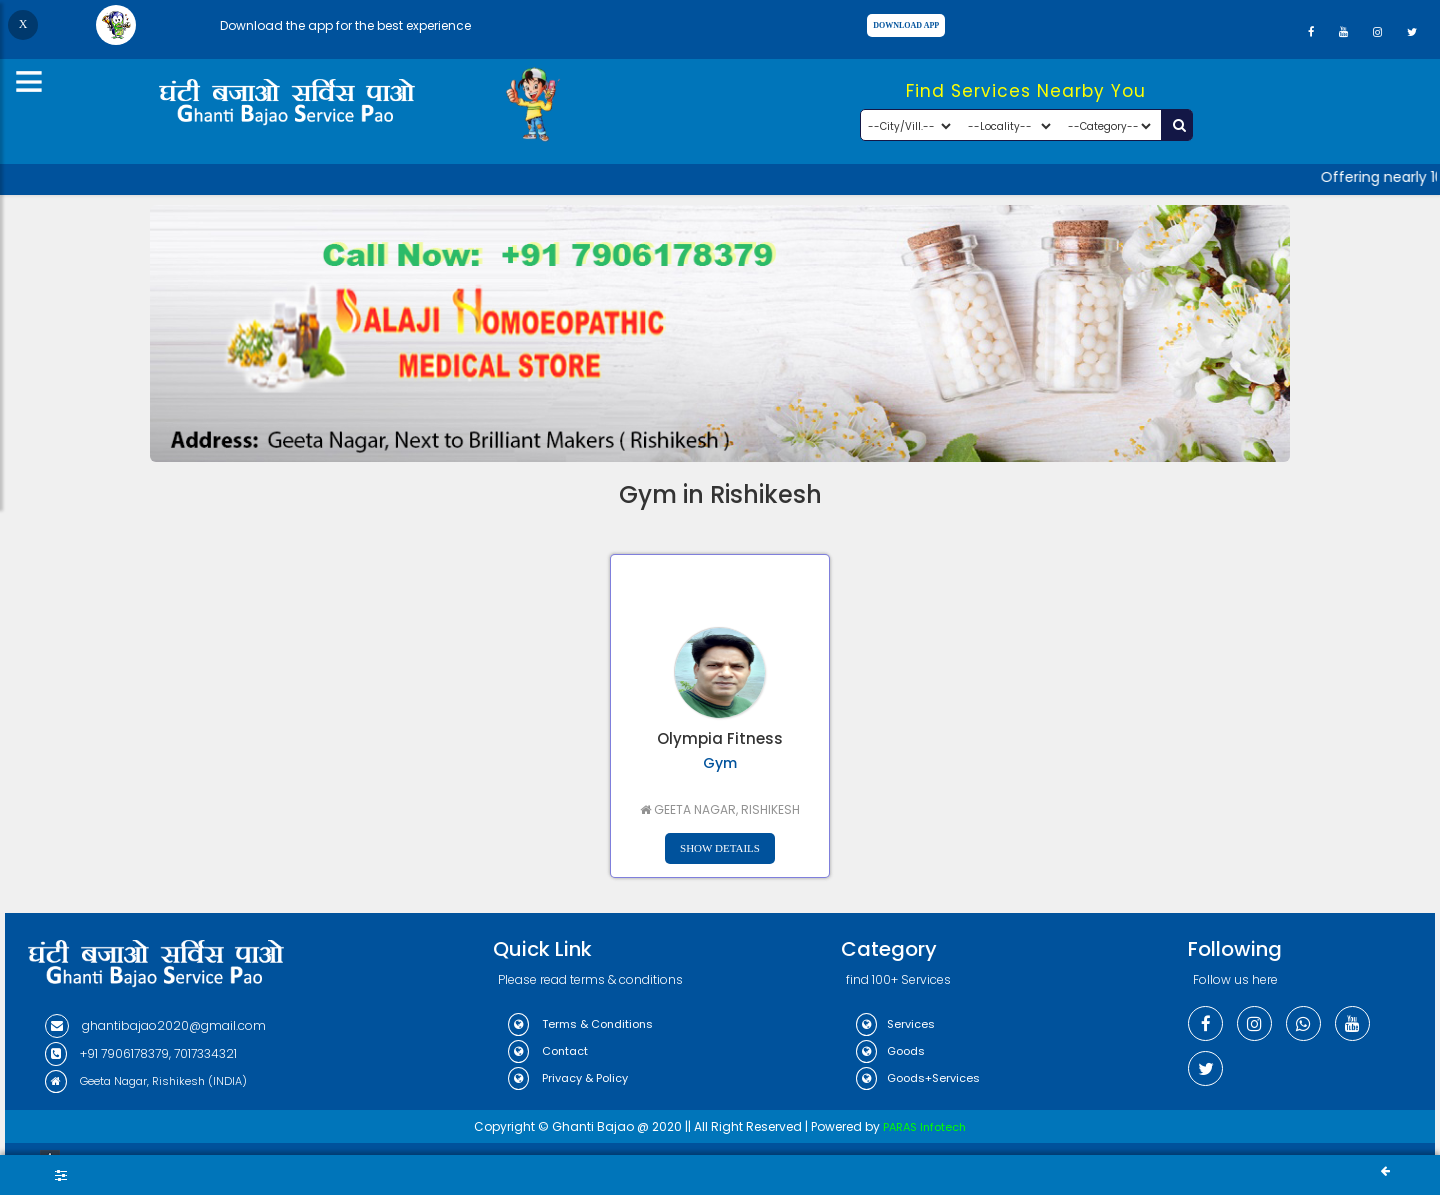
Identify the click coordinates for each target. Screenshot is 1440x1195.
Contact (548, 1051)
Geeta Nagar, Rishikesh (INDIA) (146, 1081)
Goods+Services (918, 1078)
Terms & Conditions (580, 1024)
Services (895, 1024)
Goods (890, 1051)
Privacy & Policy (568, 1078)
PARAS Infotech (924, 1127)
